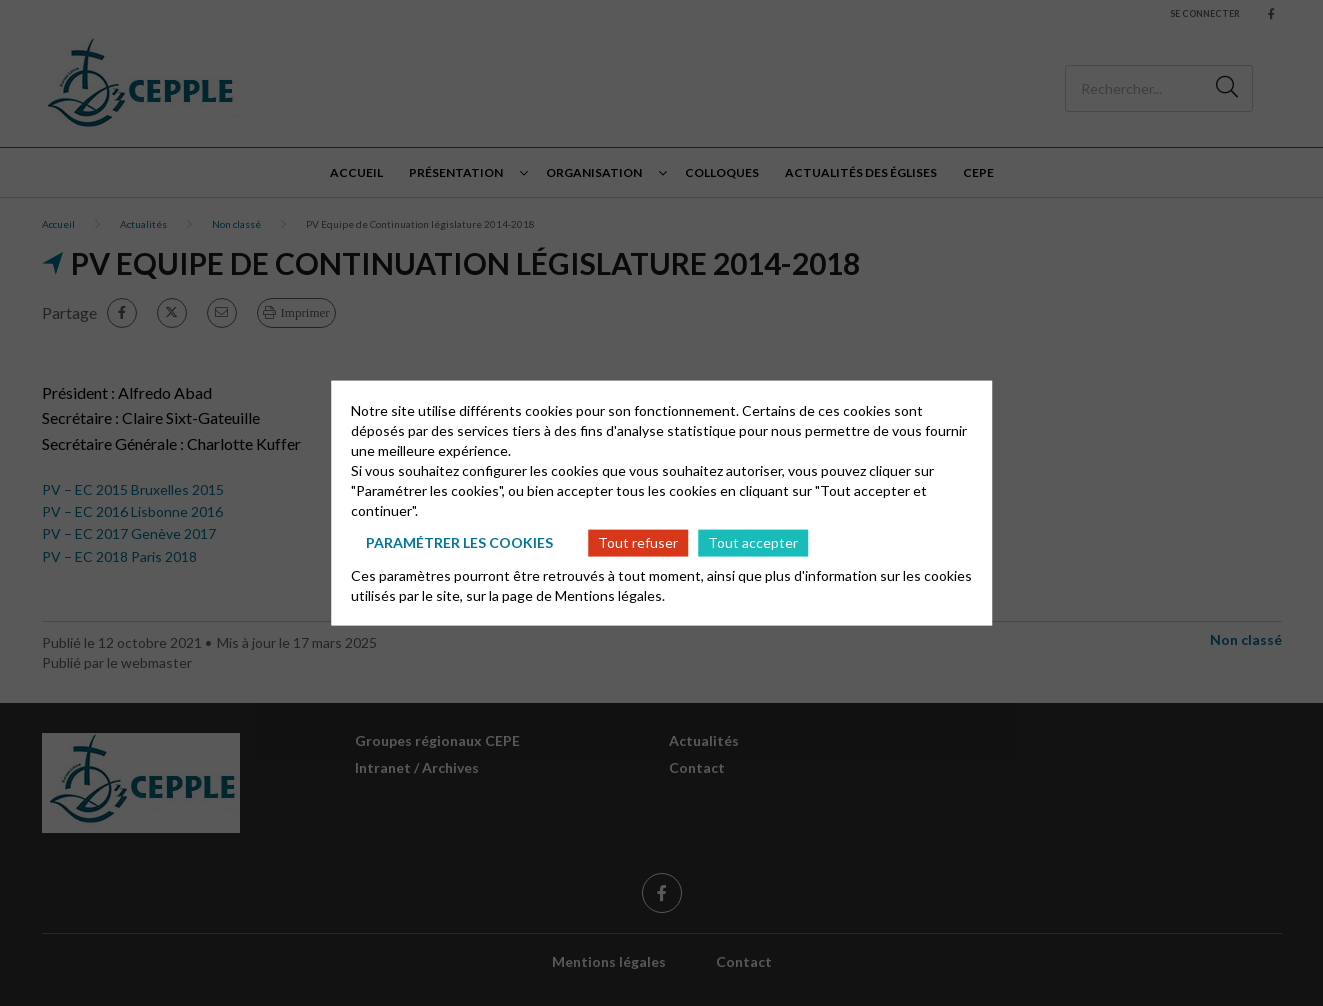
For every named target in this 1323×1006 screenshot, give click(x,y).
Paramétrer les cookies (459, 542)
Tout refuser (638, 542)
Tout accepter (753, 542)
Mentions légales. (610, 594)
